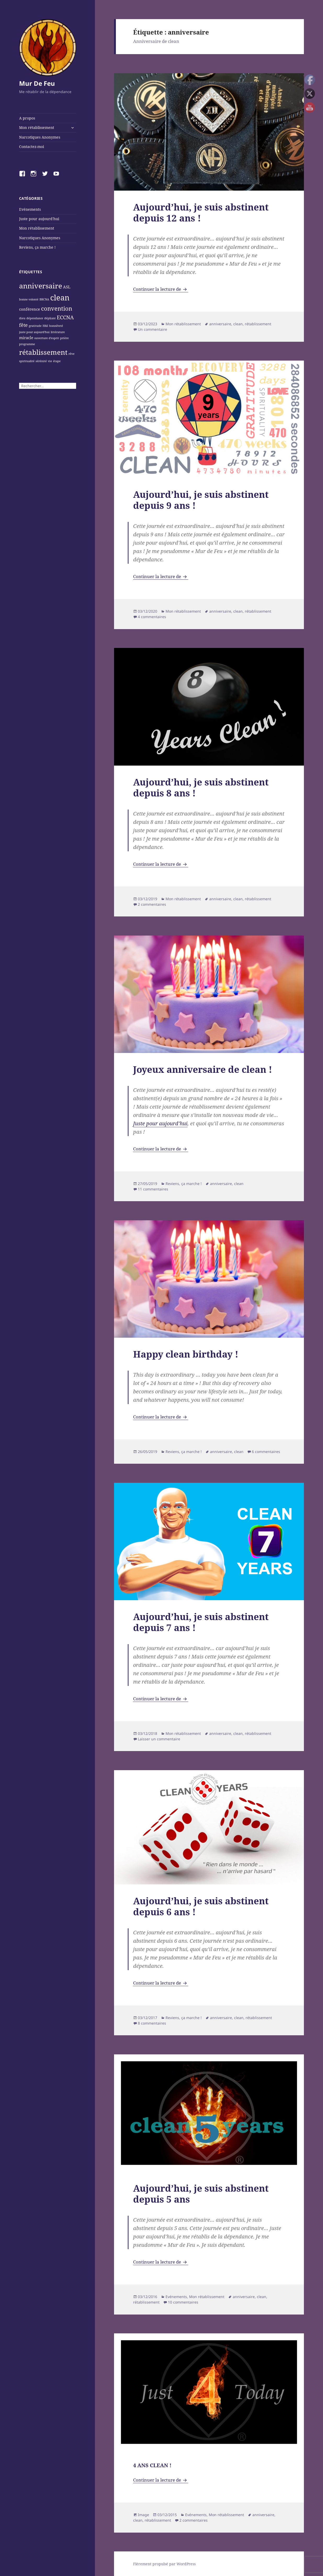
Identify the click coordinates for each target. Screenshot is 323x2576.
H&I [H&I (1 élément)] (45, 326)
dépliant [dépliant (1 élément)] (50, 318)
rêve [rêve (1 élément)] (72, 354)
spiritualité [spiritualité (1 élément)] (27, 361)
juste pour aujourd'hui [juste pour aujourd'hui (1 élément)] (34, 332)
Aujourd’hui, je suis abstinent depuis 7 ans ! (201, 1622)
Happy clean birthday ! (185, 1354)
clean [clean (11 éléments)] (60, 297)
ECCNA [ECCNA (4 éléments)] (65, 317)
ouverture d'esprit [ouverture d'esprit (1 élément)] (46, 338)
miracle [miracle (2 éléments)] (26, 337)
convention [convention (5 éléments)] (56, 308)
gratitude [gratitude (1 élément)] (35, 326)
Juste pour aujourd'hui (39, 218)
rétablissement (258, 323)
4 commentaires (152, 616)
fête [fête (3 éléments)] (23, 325)
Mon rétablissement (36, 127)
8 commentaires (152, 2023)
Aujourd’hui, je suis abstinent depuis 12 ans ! (201, 212)
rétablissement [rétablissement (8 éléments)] (43, 352)
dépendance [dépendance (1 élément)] (34, 318)
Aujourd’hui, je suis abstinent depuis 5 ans (201, 2193)
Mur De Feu (37, 83)
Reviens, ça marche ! (37, 247)
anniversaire (220, 323)
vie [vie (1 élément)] (50, 361)
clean (238, 323)
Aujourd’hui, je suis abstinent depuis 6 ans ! (201, 1906)
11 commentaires (153, 1189)
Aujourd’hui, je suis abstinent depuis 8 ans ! (201, 787)
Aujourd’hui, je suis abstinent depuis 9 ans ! (201, 499)
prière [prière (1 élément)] (64, 338)
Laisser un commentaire (159, 1738)
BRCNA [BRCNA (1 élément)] (44, 299)
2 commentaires (152, 904)
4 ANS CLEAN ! (152, 2465)
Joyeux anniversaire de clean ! (202, 1069)
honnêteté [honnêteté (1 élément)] (56, 326)
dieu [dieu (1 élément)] (22, 318)
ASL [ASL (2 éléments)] (66, 286)
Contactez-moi (31, 146)
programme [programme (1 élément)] (27, 344)
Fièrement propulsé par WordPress (164, 2563)
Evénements (30, 209)
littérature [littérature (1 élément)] (58, 332)
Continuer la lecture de (160, 289)
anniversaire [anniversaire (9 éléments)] (40, 285)
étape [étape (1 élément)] (57, 361)
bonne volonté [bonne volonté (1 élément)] (28, 299)
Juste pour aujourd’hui (160, 1123)
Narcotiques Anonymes (39, 137)
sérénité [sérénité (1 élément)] (41, 361)
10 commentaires (183, 2302)
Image (143, 2514)
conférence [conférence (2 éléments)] (29, 309)
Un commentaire (152, 329)
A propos (27, 118)
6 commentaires (266, 1451)
